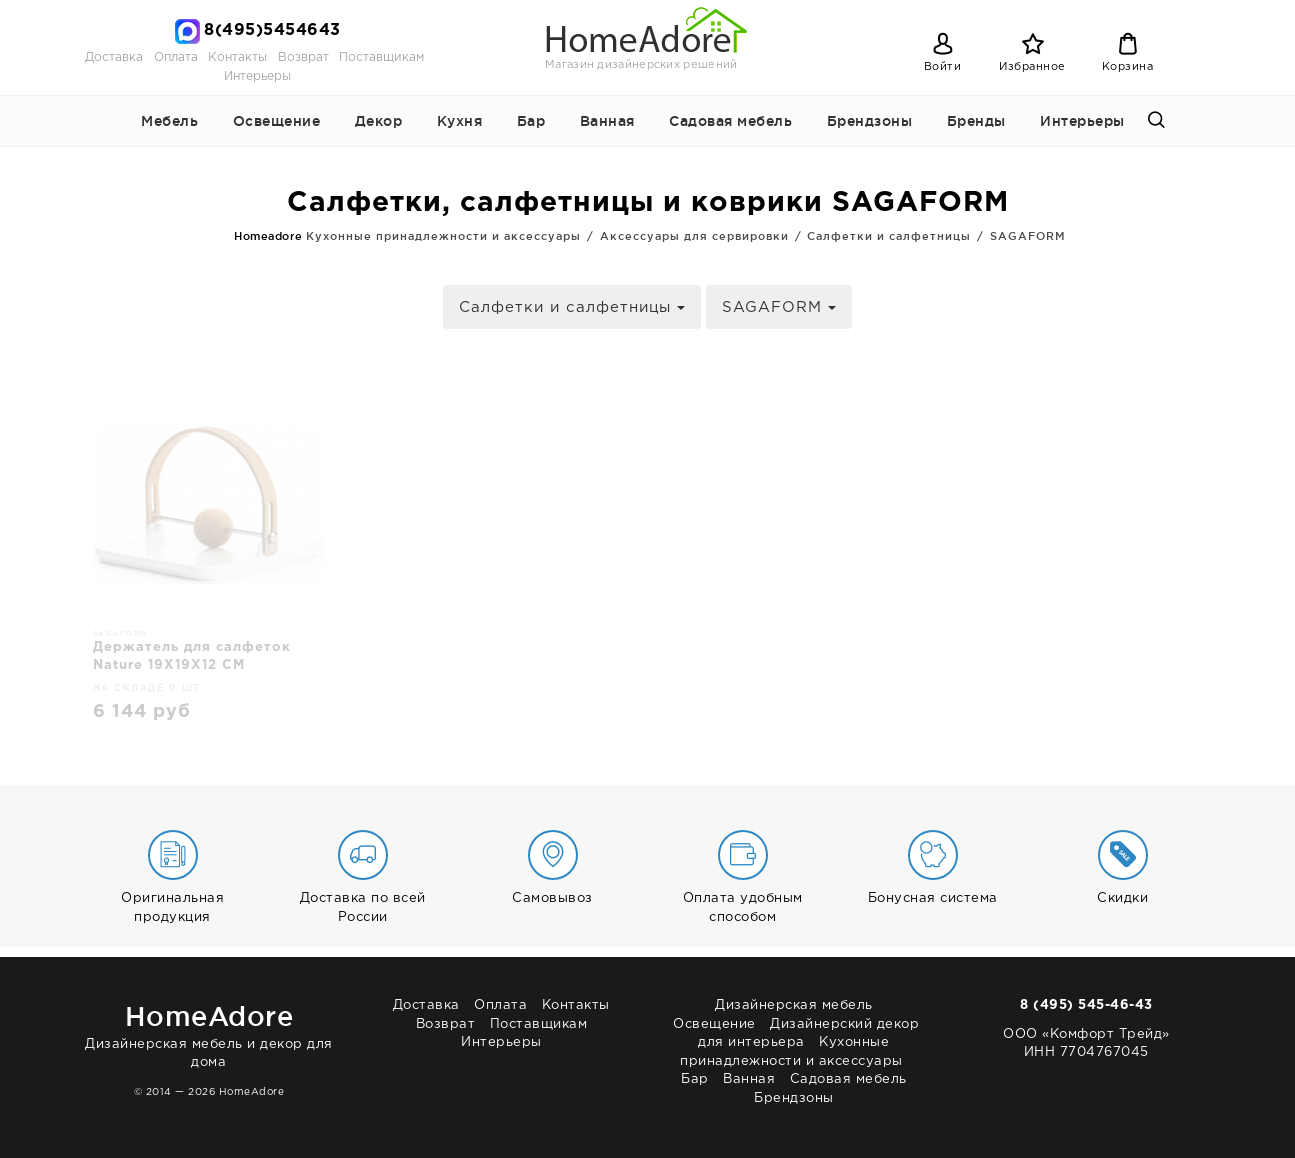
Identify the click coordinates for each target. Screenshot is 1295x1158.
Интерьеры (257, 76)
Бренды (976, 121)
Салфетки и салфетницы (572, 307)
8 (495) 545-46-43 (1086, 1005)
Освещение (277, 121)
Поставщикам (381, 57)
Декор (379, 121)
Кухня (460, 121)
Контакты (237, 57)
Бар (531, 121)
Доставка (114, 57)
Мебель (169, 121)
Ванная (607, 121)
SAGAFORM (779, 307)
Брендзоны (870, 121)
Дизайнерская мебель (794, 1005)
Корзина (1128, 67)
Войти (943, 67)
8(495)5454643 (272, 30)
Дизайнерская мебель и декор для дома (209, 1032)
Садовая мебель (730, 121)
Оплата (176, 57)
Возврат (303, 57)
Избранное (1032, 67)
